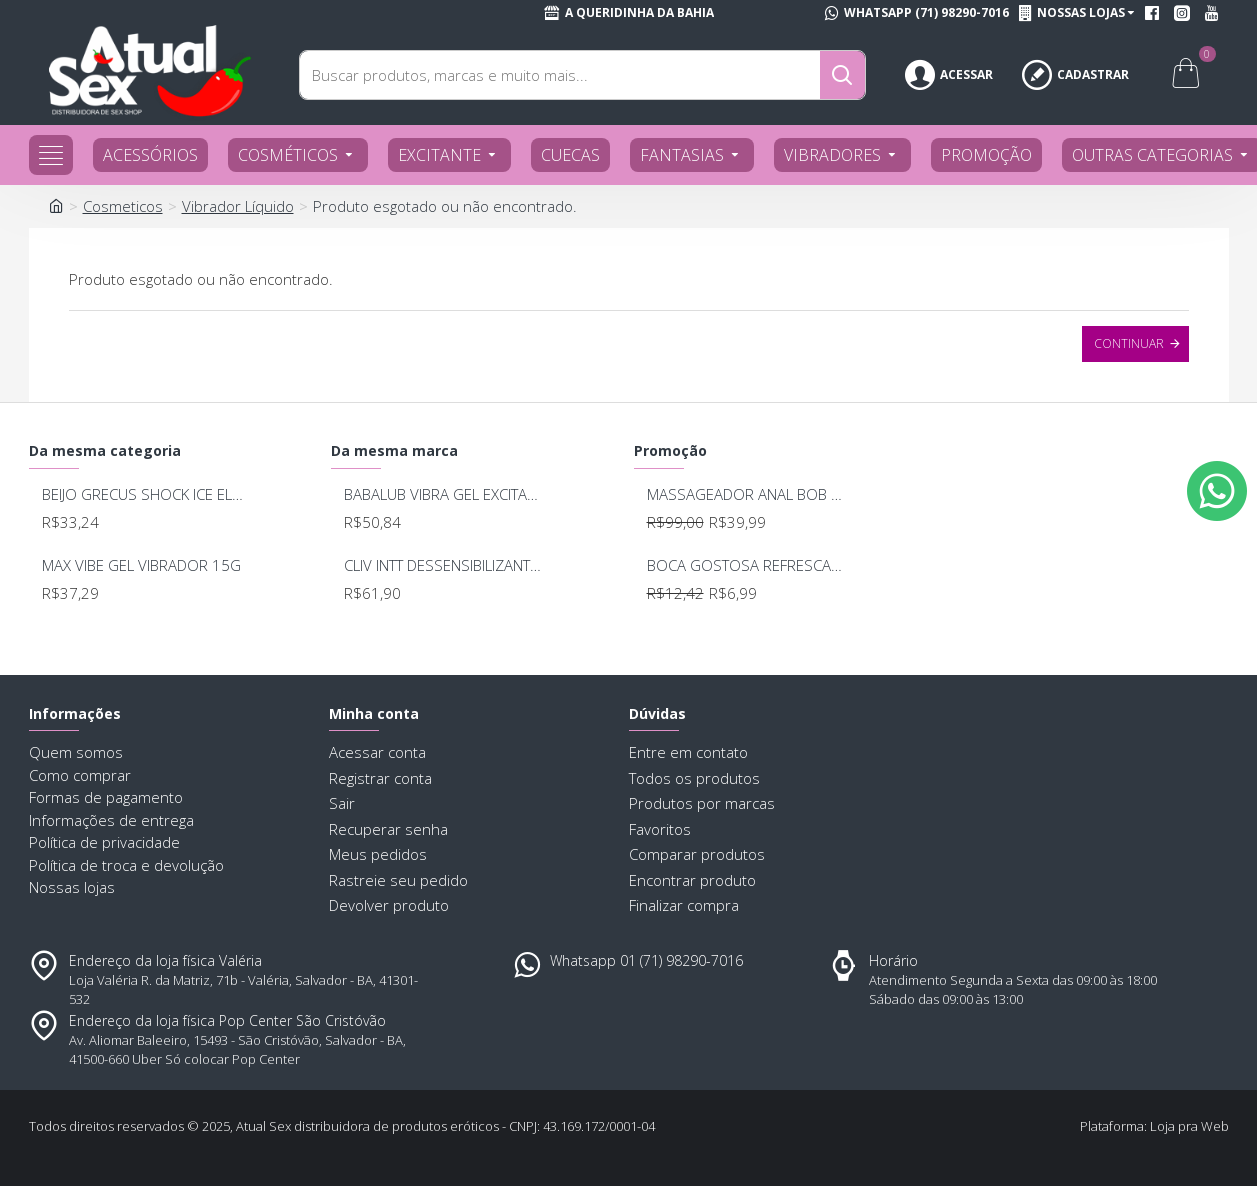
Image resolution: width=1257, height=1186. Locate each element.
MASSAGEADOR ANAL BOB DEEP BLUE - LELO (748, 494)
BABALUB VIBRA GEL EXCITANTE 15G (445, 494)
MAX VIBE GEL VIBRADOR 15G (141, 565)
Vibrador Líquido (238, 206)
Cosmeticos (123, 206)
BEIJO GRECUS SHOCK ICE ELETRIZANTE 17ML (143, 494)
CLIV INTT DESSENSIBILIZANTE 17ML (445, 565)
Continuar (1129, 343)
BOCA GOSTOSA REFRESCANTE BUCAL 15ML (748, 565)
